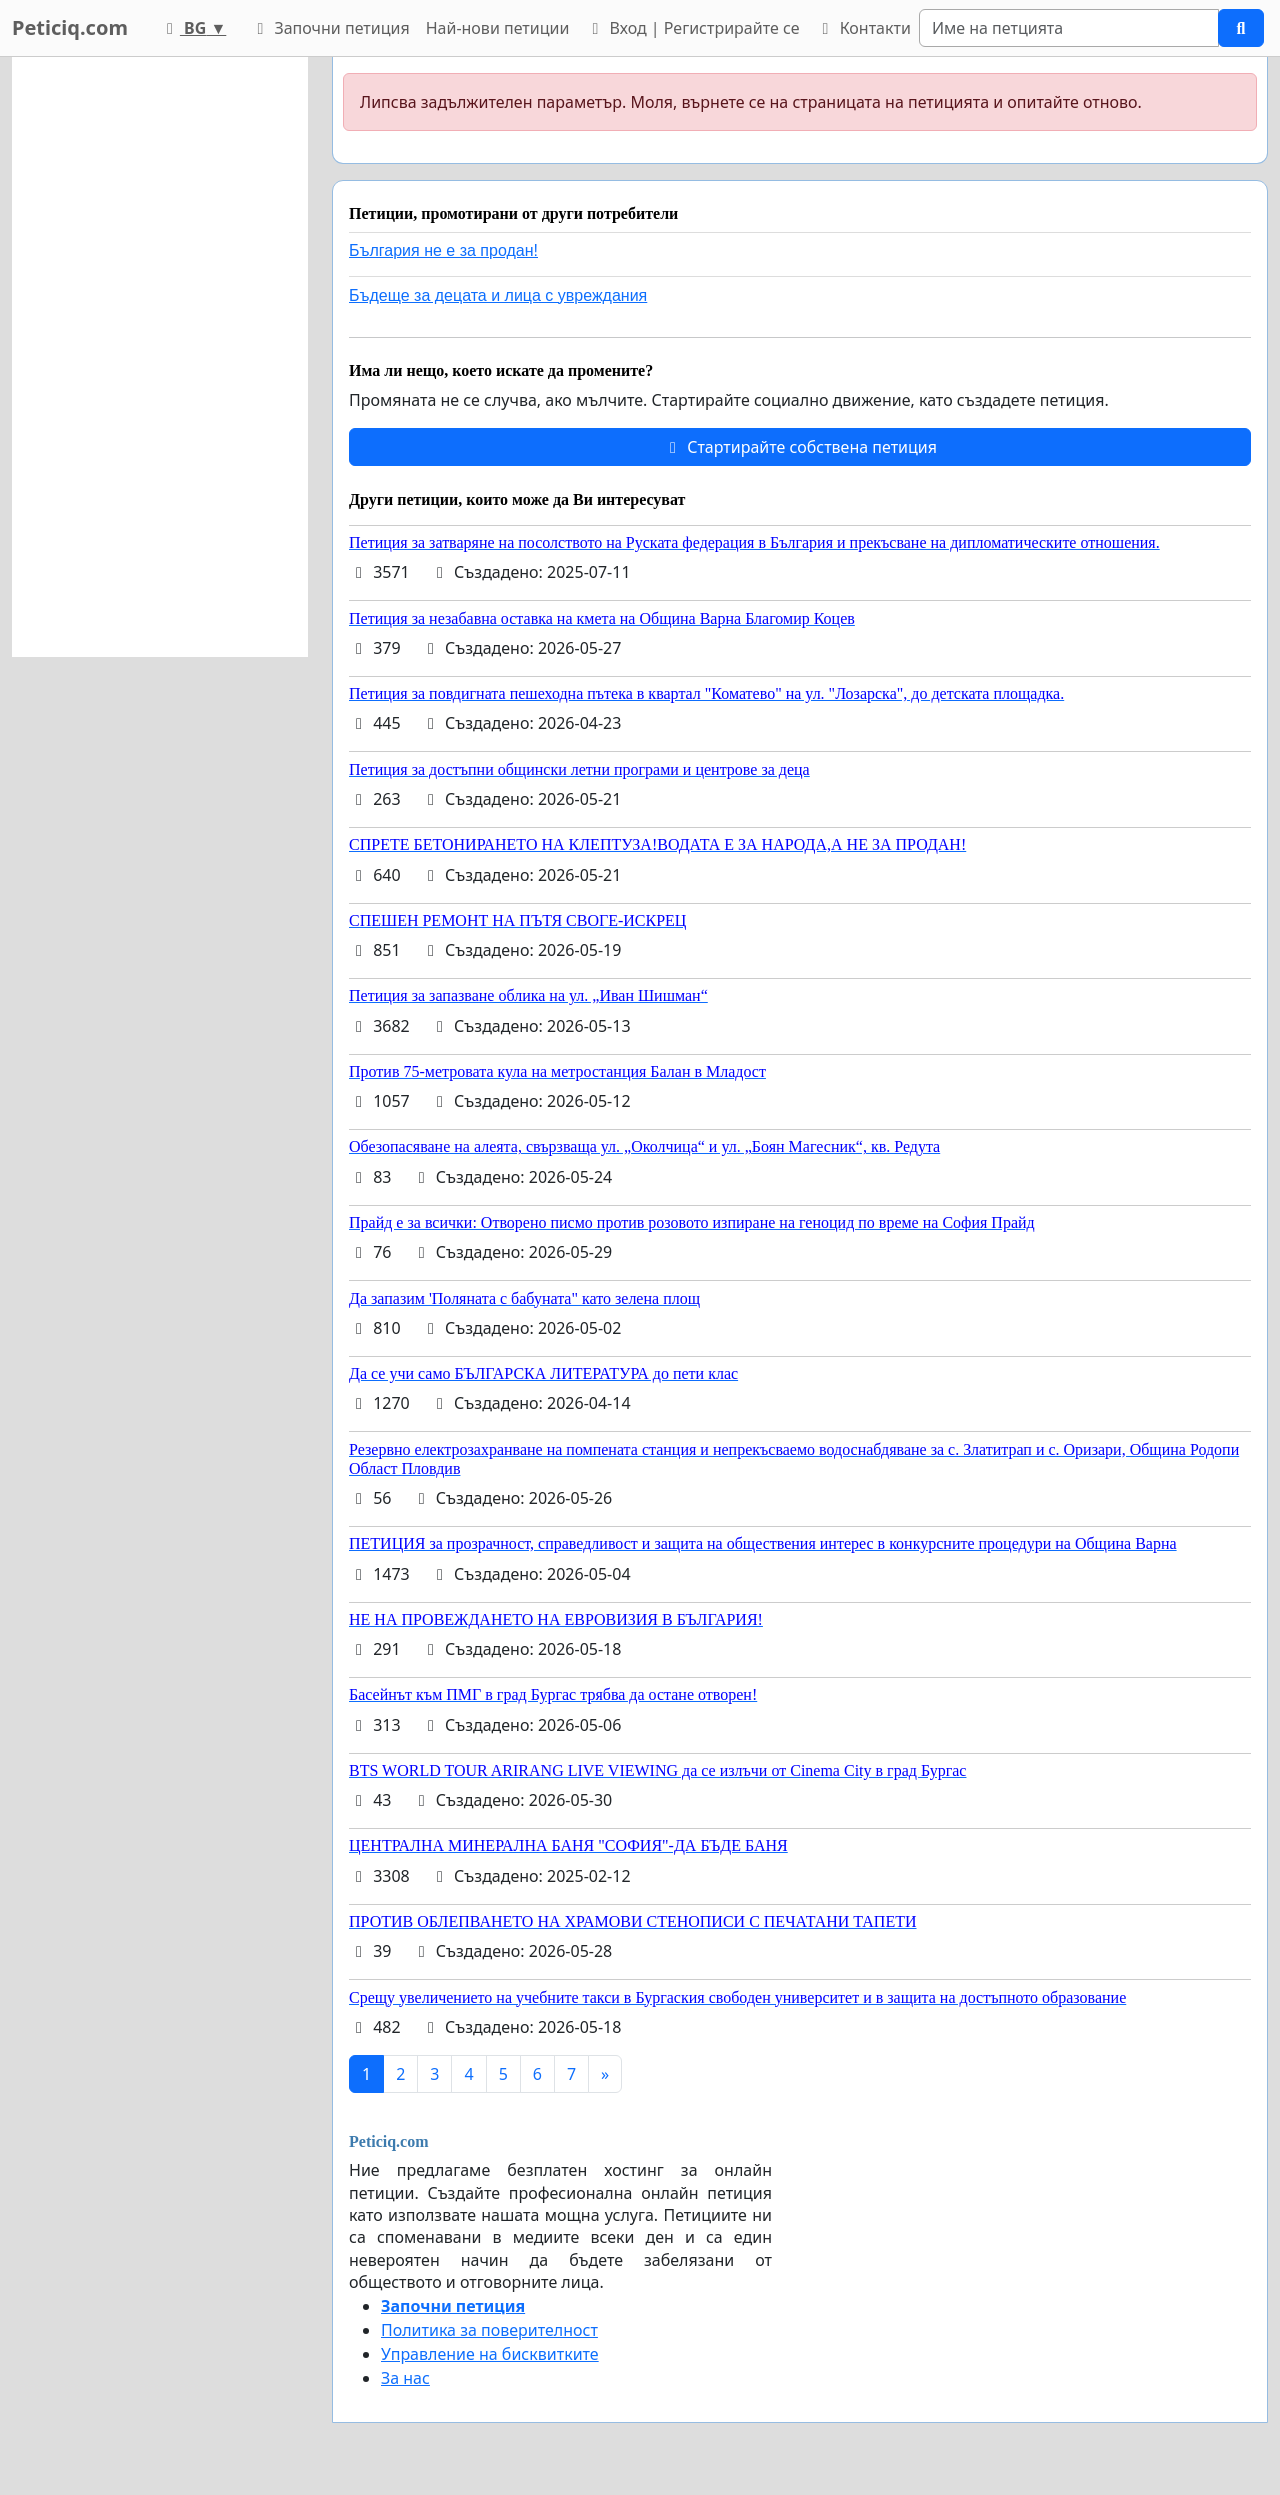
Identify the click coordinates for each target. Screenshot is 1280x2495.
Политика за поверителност (489, 2330)
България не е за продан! (443, 250)
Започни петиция (329, 28)
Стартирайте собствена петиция (800, 447)
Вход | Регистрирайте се (692, 28)
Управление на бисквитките (490, 2354)
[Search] (1069, 28)
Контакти (862, 28)
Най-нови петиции (498, 28)
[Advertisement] (160, 357)
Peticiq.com (70, 27)
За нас (405, 2378)
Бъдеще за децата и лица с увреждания (498, 295)
